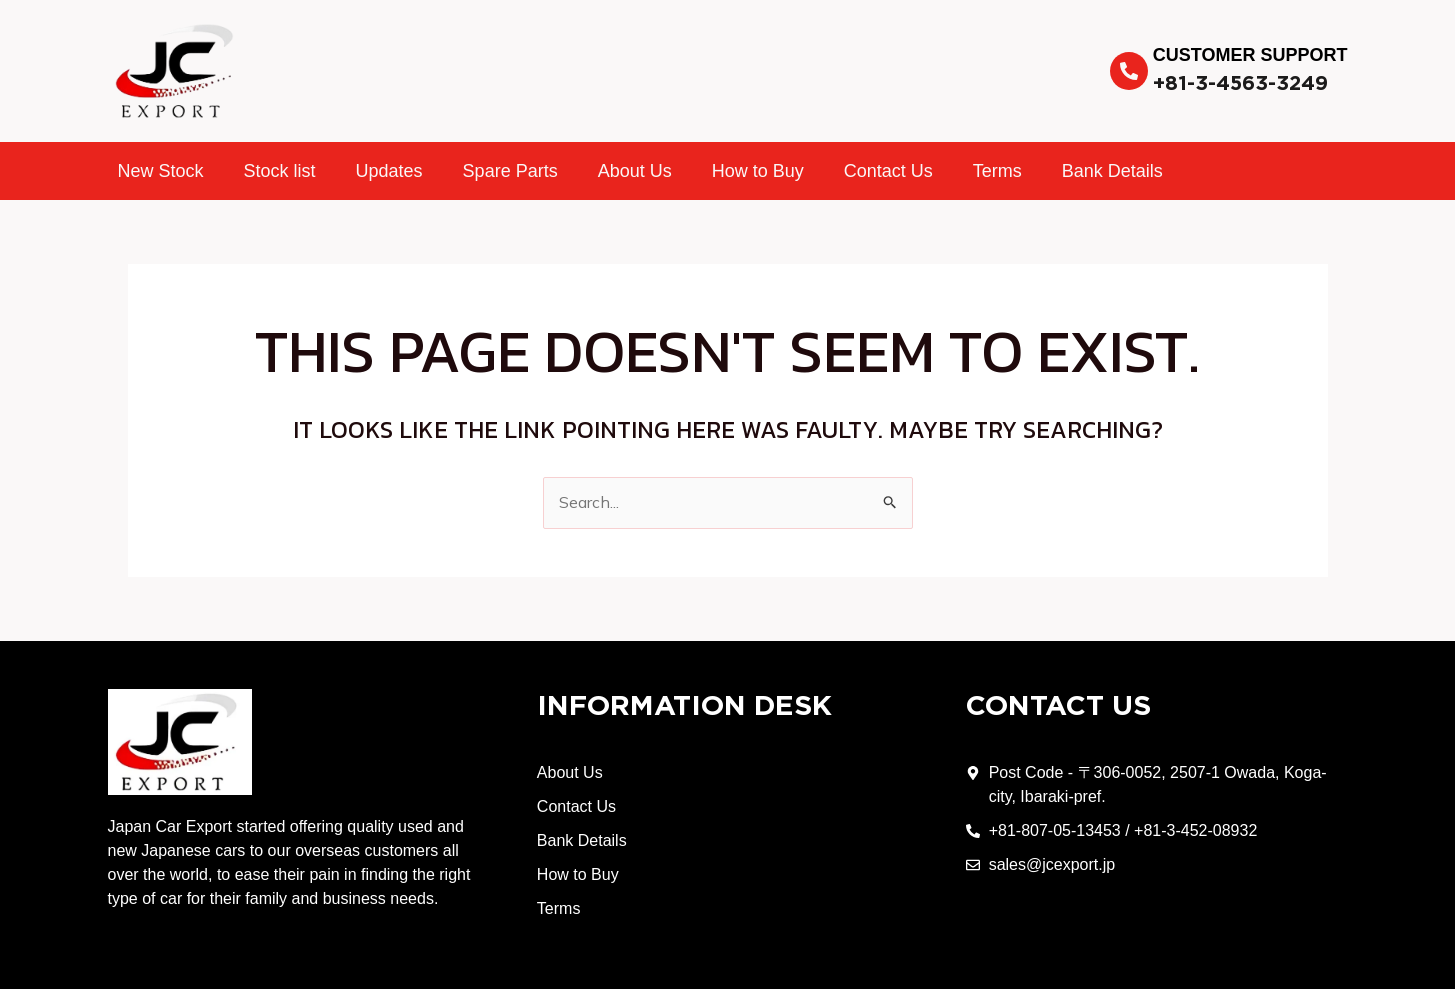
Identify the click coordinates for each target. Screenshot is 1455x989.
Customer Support (1250, 55)
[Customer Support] (1129, 71)
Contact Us (888, 171)
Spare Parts (510, 171)
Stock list (280, 171)
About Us (635, 171)
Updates (389, 171)
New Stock (161, 171)
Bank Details (1112, 171)
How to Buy (758, 171)
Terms (997, 171)
